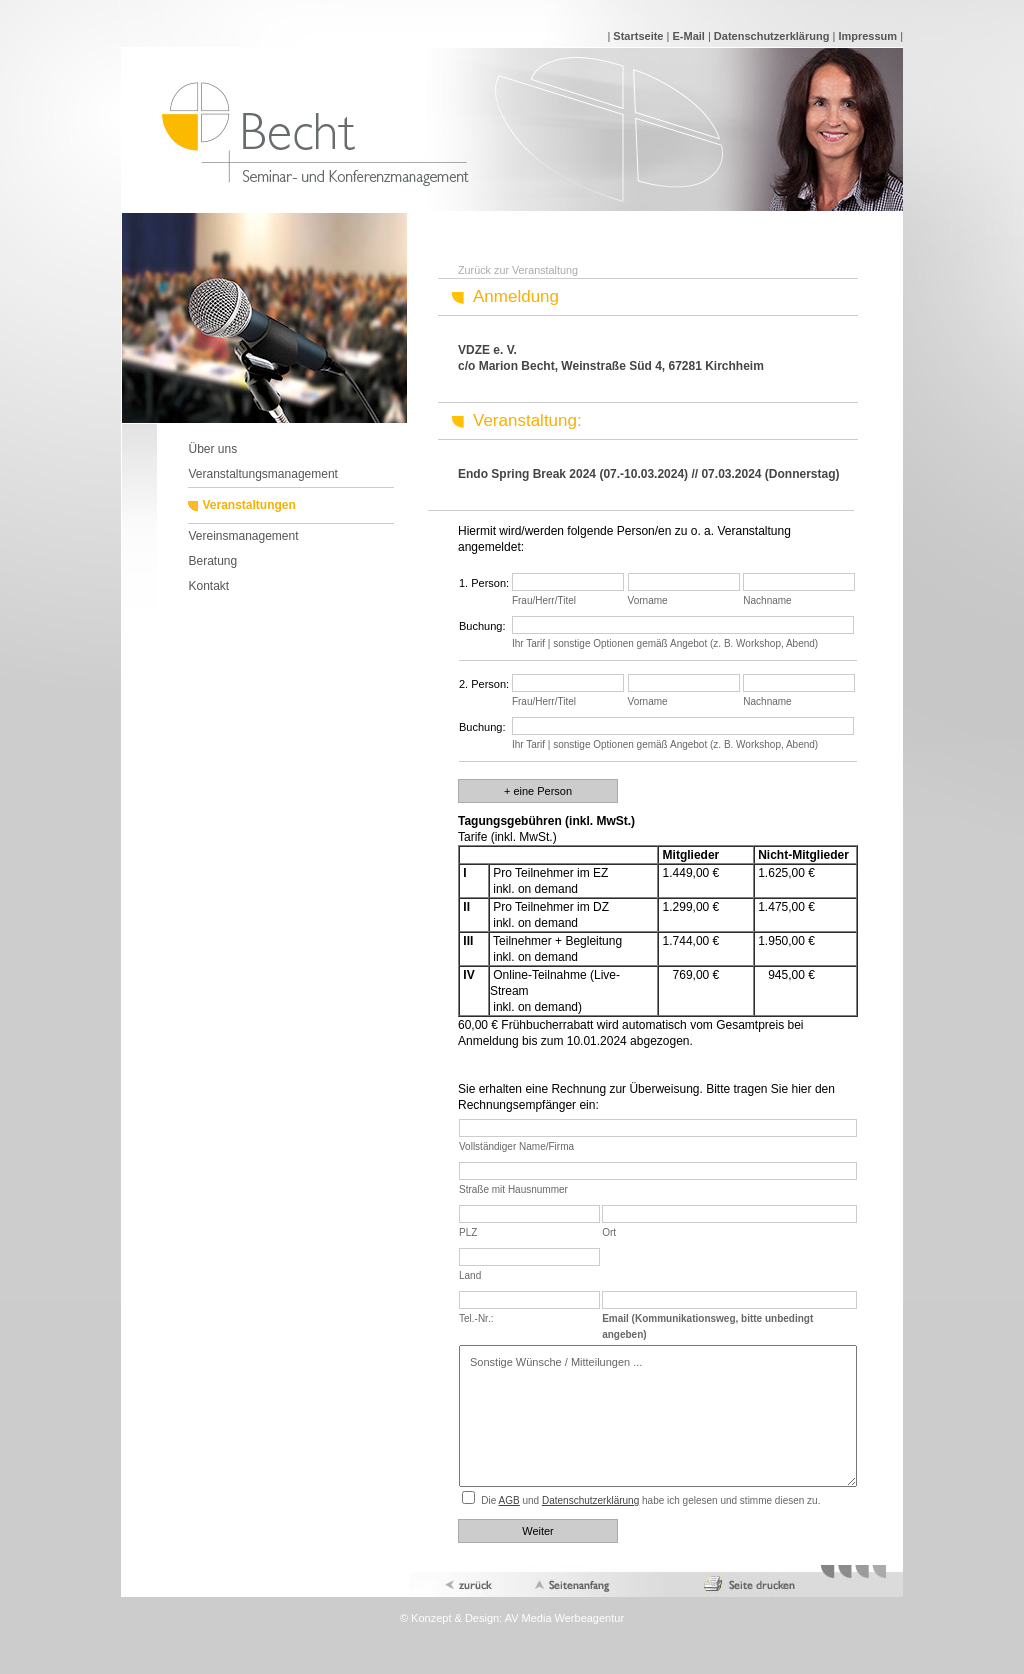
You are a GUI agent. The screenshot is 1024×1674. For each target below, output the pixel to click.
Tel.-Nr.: (476, 1318)
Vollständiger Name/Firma (516, 1146)
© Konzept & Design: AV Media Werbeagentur (512, 1618)
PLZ (468, 1232)
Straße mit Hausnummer (513, 1189)
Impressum (867, 36)
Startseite (638, 36)
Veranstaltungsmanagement (262, 474)
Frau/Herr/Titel (544, 600)
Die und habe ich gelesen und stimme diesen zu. (650, 1500)
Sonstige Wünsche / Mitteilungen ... (658, 1416)
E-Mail (688, 36)
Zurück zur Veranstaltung (518, 270)
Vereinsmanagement (243, 536)
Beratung (212, 561)
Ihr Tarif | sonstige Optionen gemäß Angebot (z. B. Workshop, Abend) (665, 643)
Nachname (767, 600)
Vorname (648, 600)
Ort (609, 1232)
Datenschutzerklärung (772, 36)
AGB (509, 1500)
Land (470, 1275)
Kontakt (208, 586)
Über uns (212, 449)
